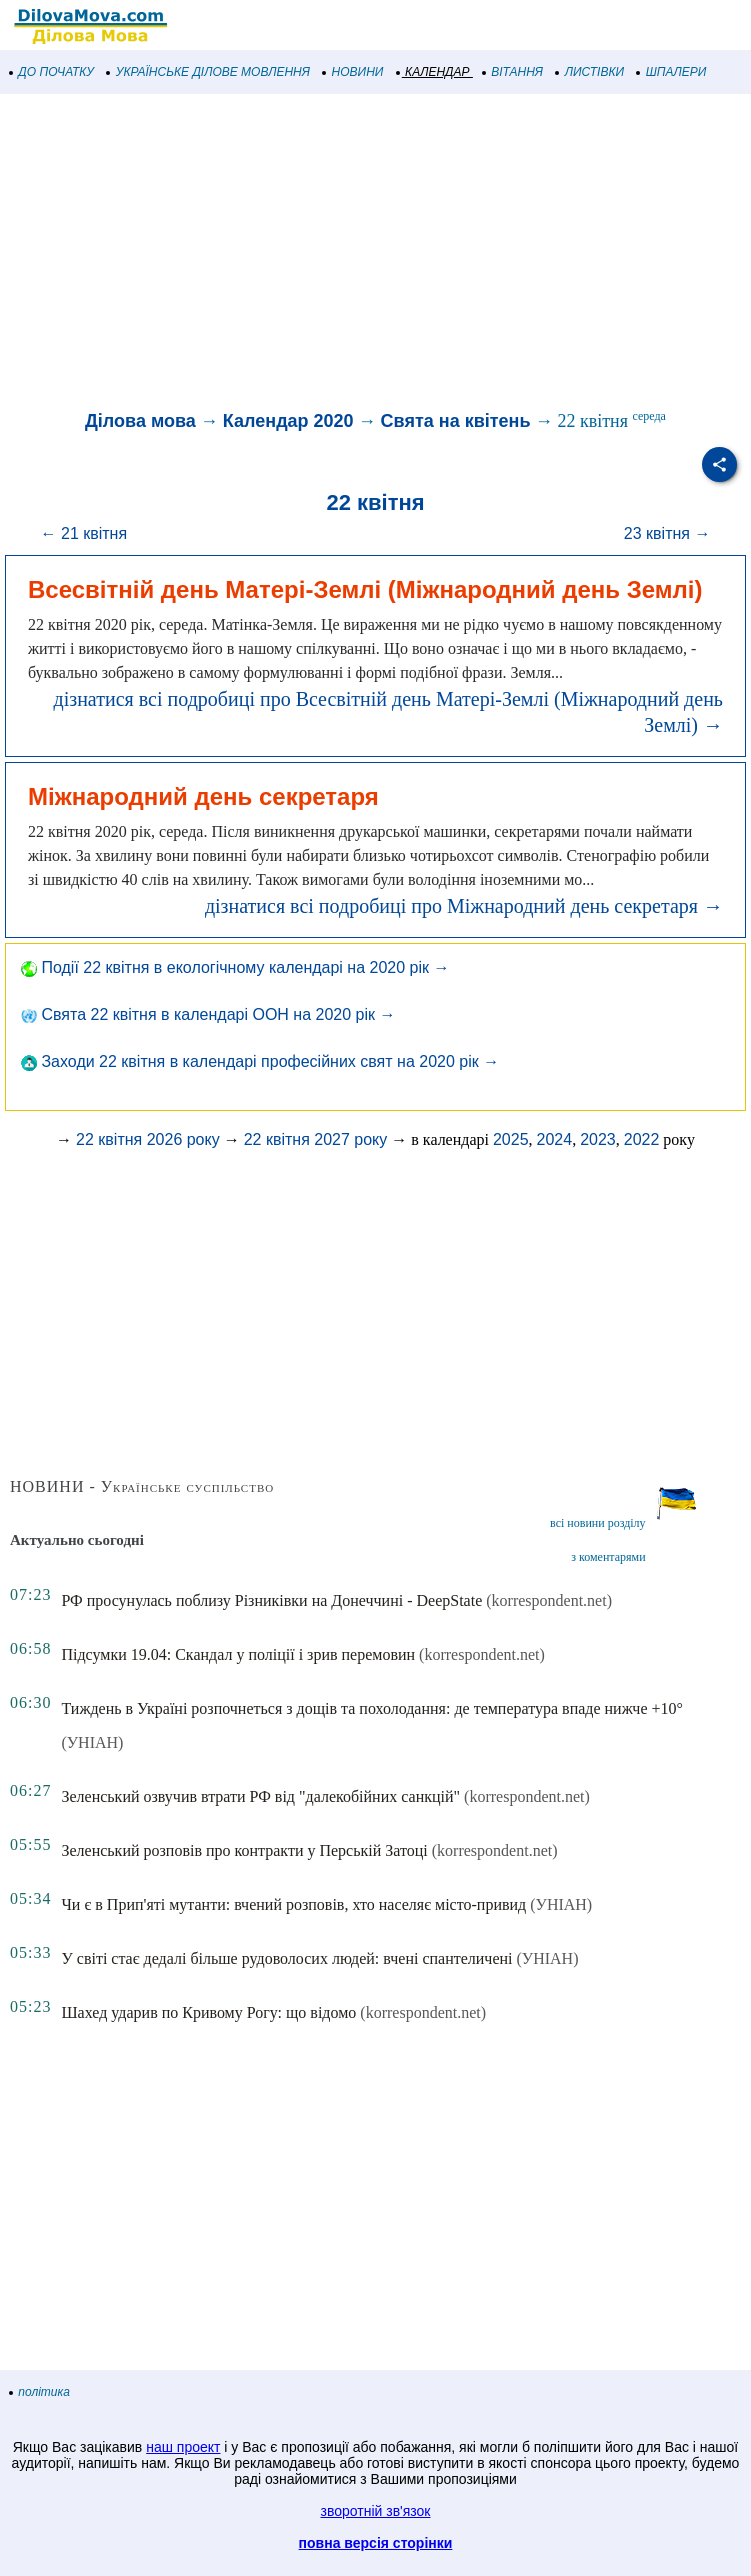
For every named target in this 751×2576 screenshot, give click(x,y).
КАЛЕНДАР (433, 72)
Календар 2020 (288, 421)
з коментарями (608, 1557)
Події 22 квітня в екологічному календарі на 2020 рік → (235, 967)
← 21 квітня (84, 533)
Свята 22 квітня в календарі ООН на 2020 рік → (208, 1014)
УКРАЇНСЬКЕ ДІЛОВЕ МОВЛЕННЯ (208, 72)
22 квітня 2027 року (316, 1139)
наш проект (183, 2447)
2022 (642, 1139)
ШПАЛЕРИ (671, 72)
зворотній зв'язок (376, 2511)
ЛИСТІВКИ (590, 72)
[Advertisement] (375, 254)
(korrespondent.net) (549, 1600)
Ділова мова (140, 421)
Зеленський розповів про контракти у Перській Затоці (244, 1850)
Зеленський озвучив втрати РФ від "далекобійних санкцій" (260, 1796)
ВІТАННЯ (513, 72)
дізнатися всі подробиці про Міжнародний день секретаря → (464, 906)
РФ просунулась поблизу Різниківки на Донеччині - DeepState (271, 1600)
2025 (511, 1139)
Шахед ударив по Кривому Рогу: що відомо (208, 2012)
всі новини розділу (598, 1523)
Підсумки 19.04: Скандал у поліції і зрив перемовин (238, 1654)
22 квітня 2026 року (148, 1139)
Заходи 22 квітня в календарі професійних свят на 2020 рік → (260, 1061)
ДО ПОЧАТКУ (52, 72)
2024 (555, 1139)
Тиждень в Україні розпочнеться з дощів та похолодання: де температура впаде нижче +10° (371, 1708)
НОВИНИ (353, 72)
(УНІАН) (92, 1742)
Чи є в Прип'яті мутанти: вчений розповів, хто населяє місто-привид (293, 1904)
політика (40, 2392)
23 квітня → (667, 533)
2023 (598, 1139)
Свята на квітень (456, 421)
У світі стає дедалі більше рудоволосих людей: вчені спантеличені (286, 1958)
